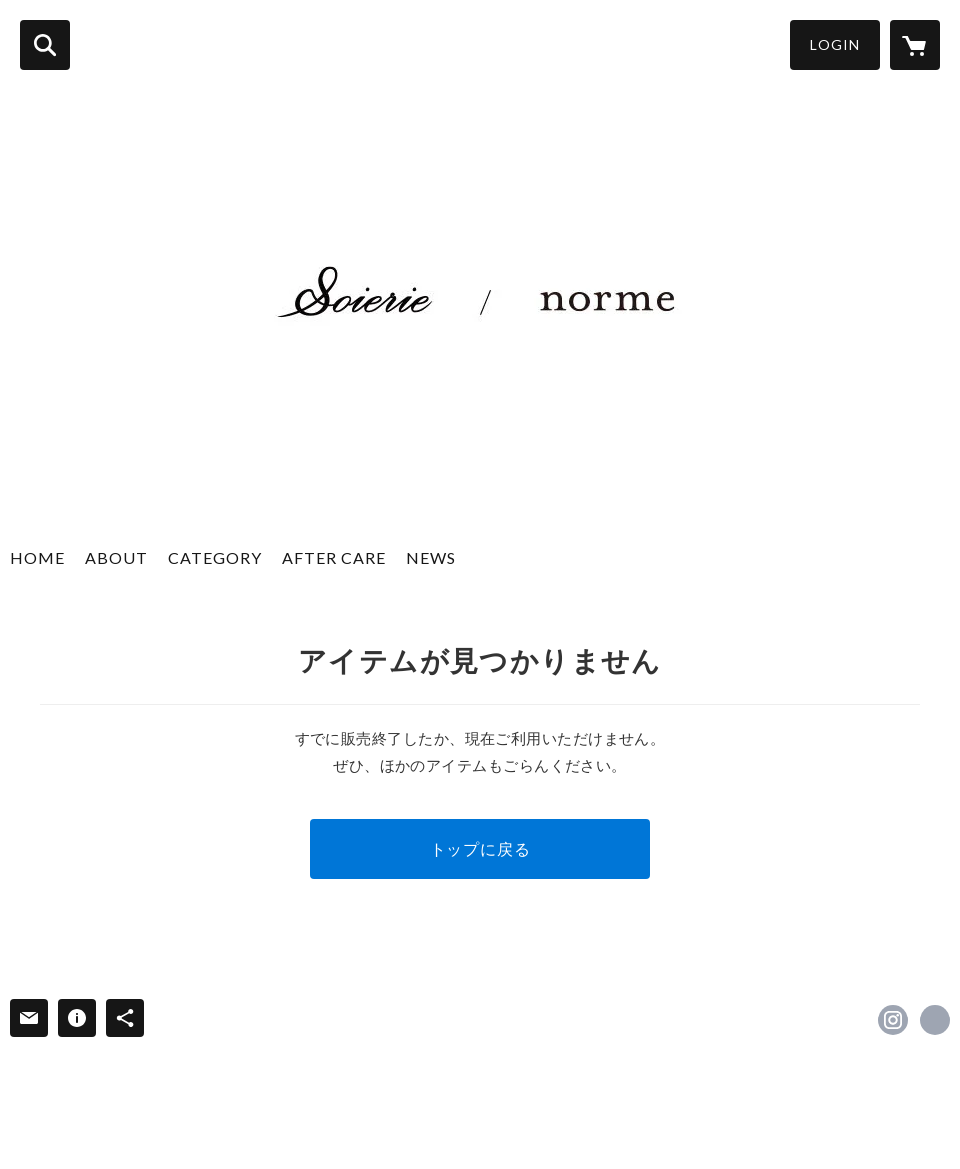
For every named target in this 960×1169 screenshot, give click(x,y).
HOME (37, 557)
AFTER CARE (334, 557)
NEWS (431, 557)
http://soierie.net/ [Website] (935, 1020)
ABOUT (116, 557)
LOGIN (835, 44)
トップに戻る (480, 848)
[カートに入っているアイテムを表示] (915, 45)
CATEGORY (215, 557)
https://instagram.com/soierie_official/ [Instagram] (893, 1020)
